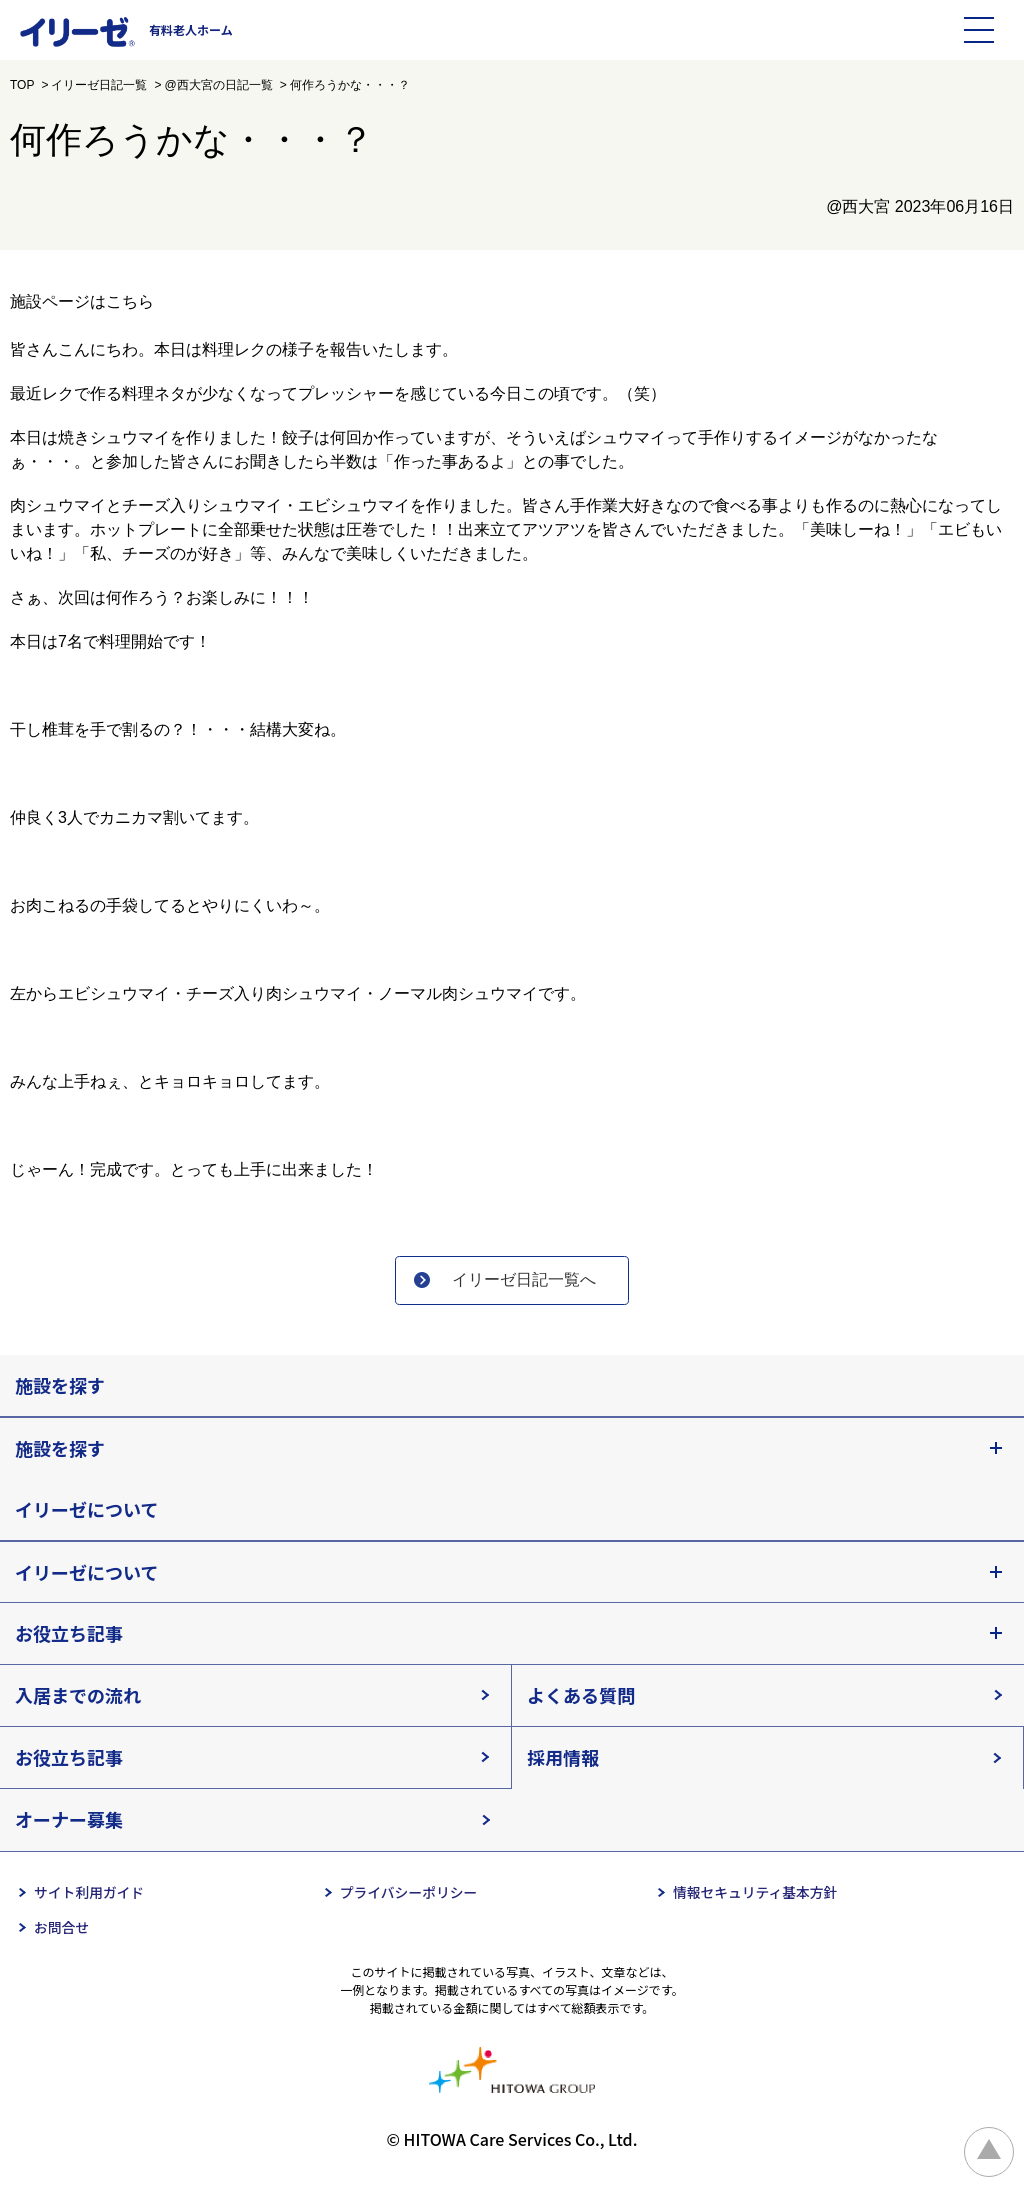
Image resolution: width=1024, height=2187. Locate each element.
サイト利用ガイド (90, 1893)
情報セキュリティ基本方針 (755, 1893)
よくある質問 (581, 1696)
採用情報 (563, 1758)
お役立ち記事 (69, 1634)
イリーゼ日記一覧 (99, 85)
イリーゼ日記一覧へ (527, 1280)
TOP (22, 85)
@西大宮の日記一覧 (218, 85)
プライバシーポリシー (409, 1893)
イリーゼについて (86, 1510)
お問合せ (62, 1929)
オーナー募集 (69, 1820)
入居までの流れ (78, 1696)
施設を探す (60, 1386)
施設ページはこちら (82, 301)
